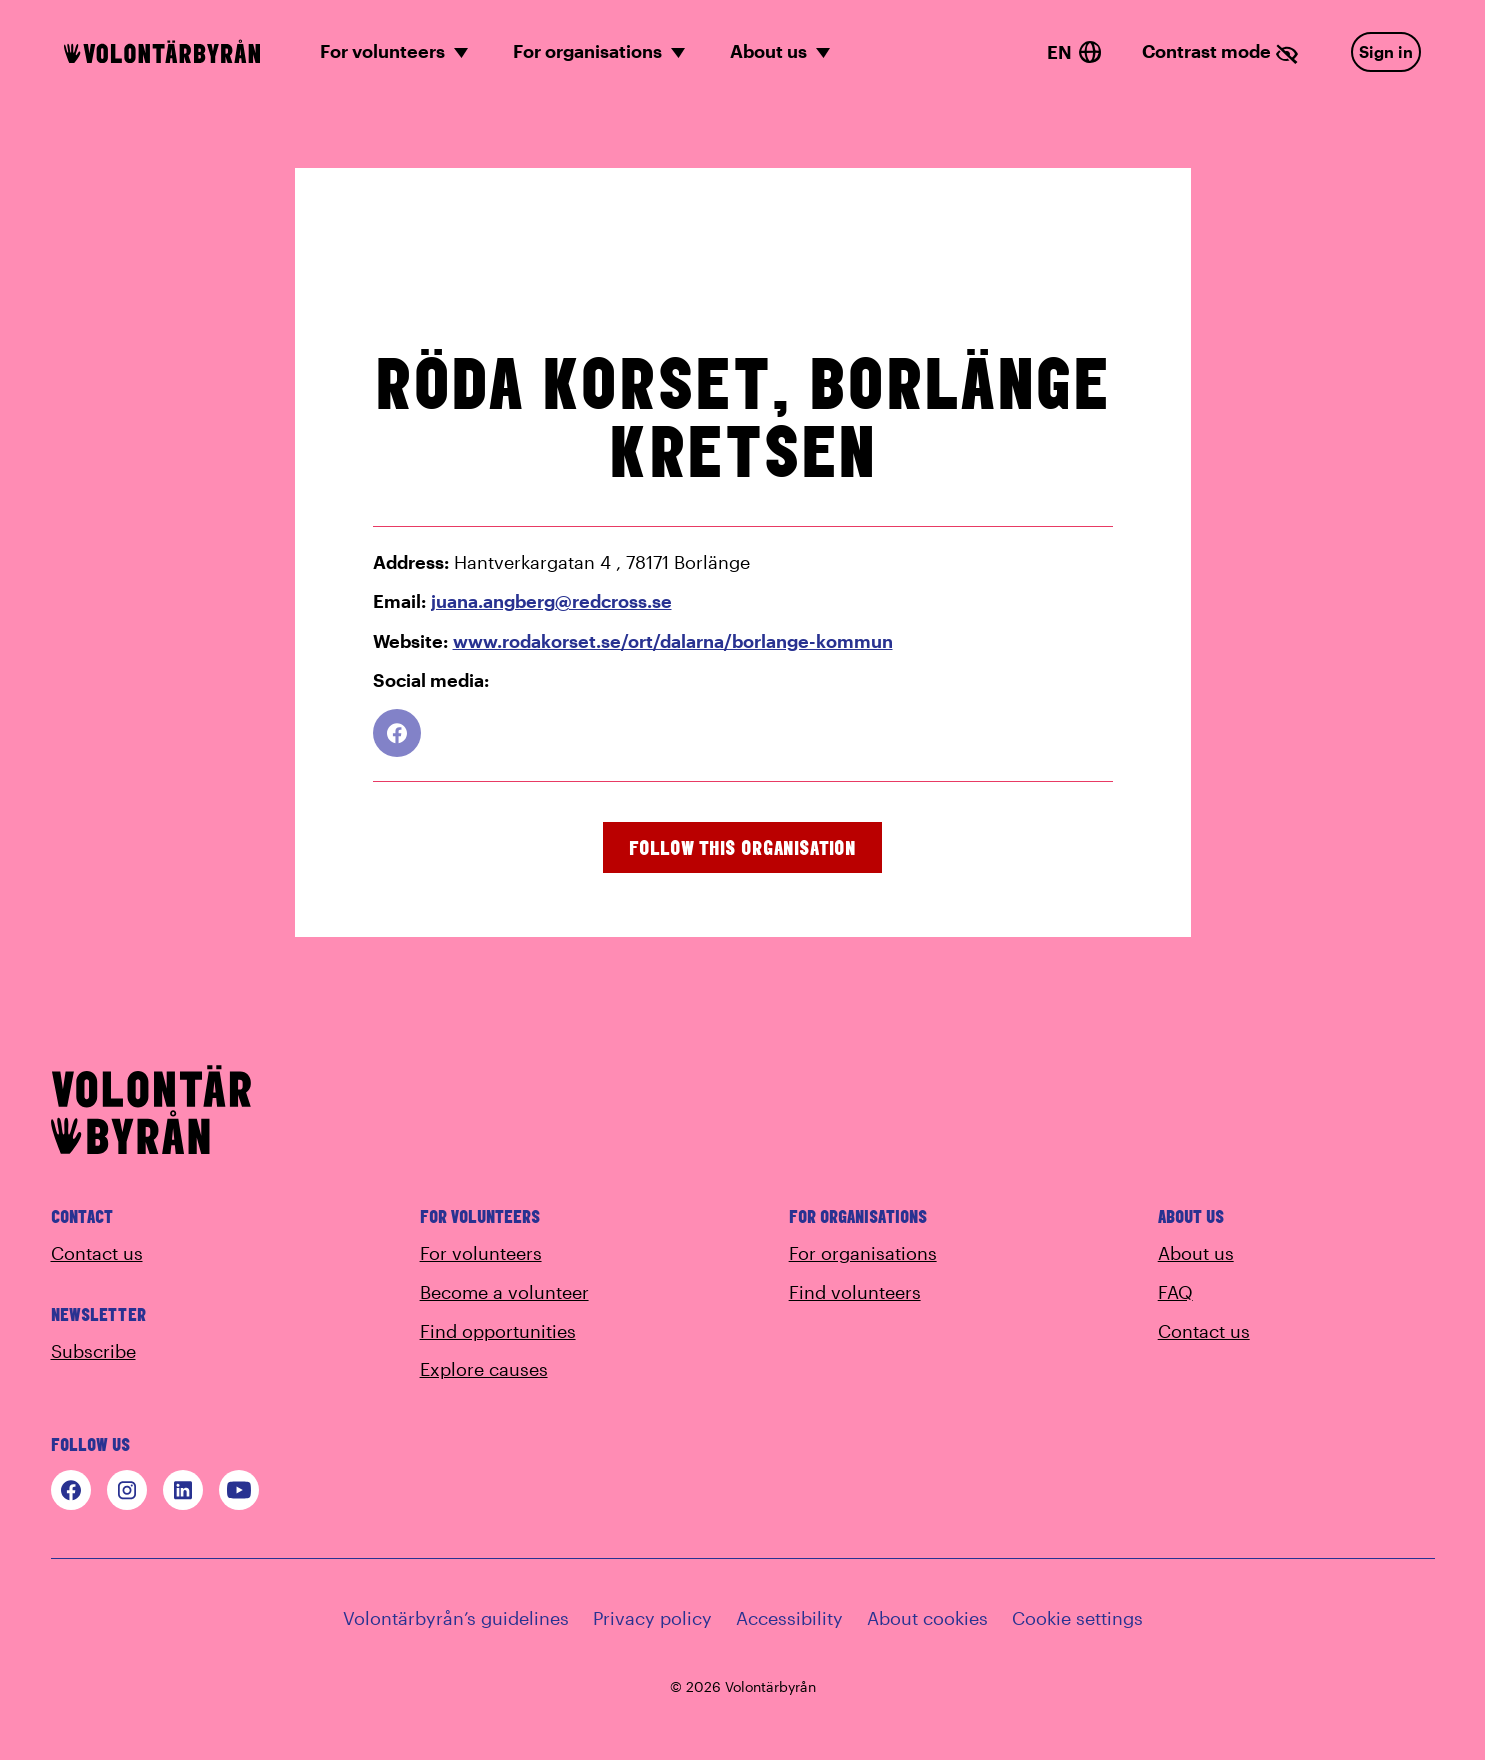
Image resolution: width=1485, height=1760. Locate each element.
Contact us (97, 1253)
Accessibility (789, 1618)
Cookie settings (1077, 1618)
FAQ (1175, 1292)
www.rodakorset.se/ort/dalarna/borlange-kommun (673, 641)
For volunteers (481, 1253)
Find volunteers (855, 1292)
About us (1196, 1253)
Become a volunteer (504, 1292)
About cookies (927, 1618)
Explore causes (484, 1369)
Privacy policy (652, 1618)
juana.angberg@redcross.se (551, 601)
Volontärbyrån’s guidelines (456, 1618)
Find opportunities (498, 1331)
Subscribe (93, 1351)
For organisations (863, 1253)
